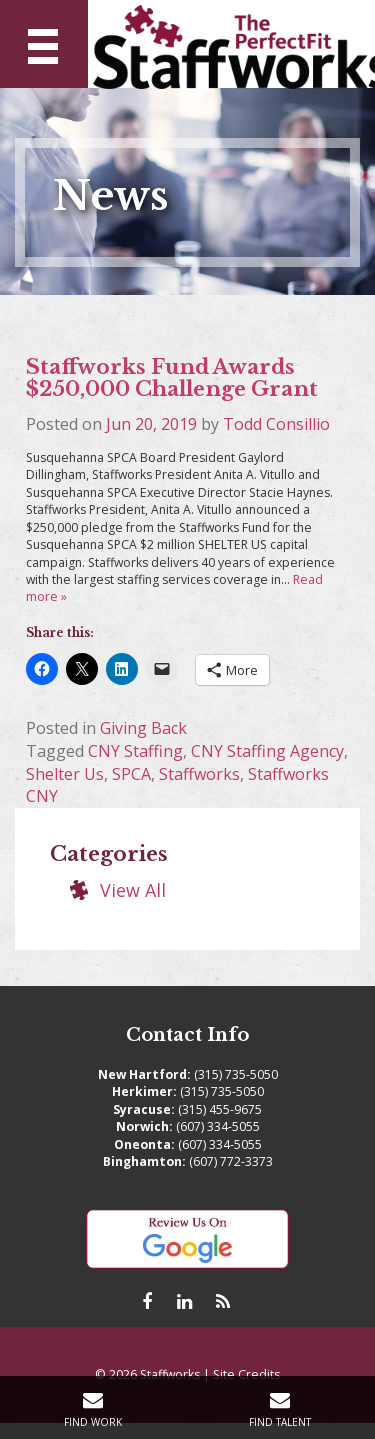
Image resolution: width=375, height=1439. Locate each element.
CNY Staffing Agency (267, 751)
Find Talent (280, 1422)
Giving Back (143, 728)
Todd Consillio (276, 424)
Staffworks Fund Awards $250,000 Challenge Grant (172, 378)
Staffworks (199, 774)
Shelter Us (65, 774)
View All (133, 890)
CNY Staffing (135, 751)
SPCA (131, 774)
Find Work (93, 1422)
